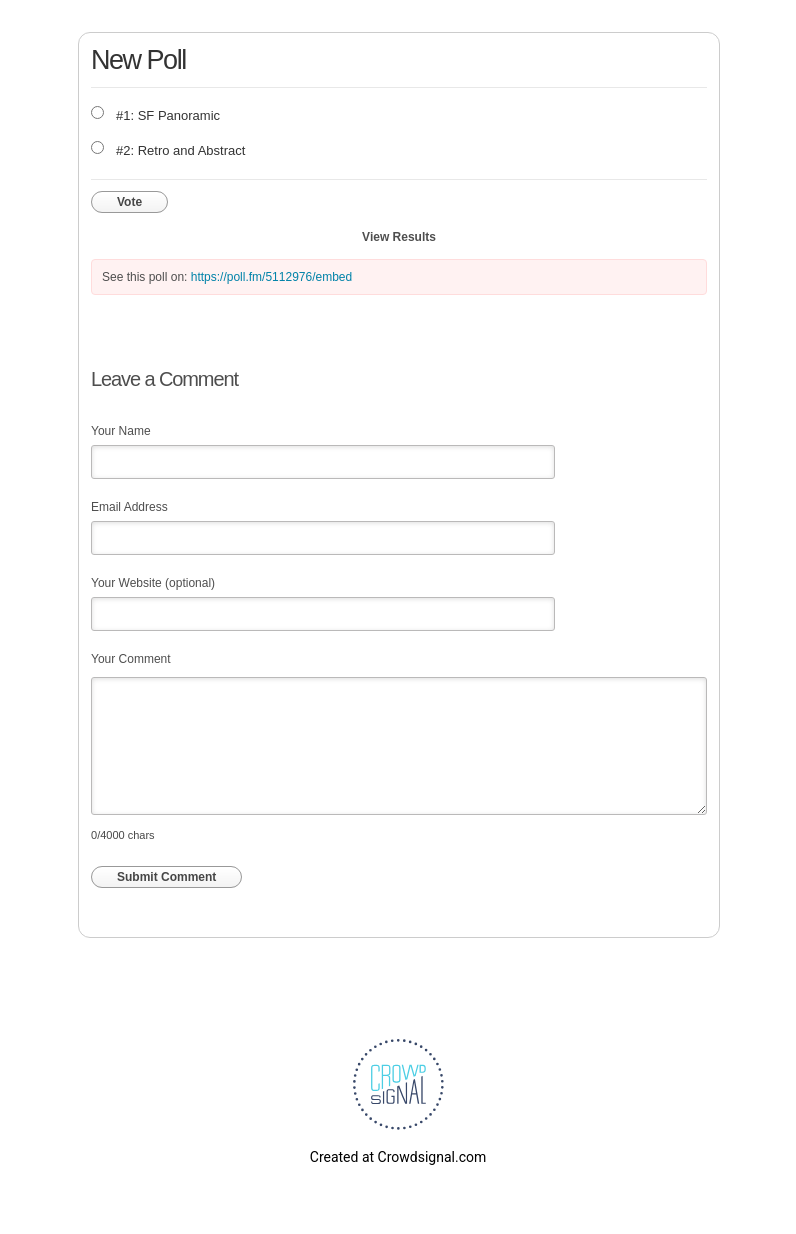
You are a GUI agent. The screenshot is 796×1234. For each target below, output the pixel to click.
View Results (399, 237)
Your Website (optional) (153, 583)
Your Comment (131, 659)
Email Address (129, 507)
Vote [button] (129, 202)
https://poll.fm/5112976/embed (271, 277)
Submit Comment (166, 877)
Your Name (121, 431)
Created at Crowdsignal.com (398, 1157)
